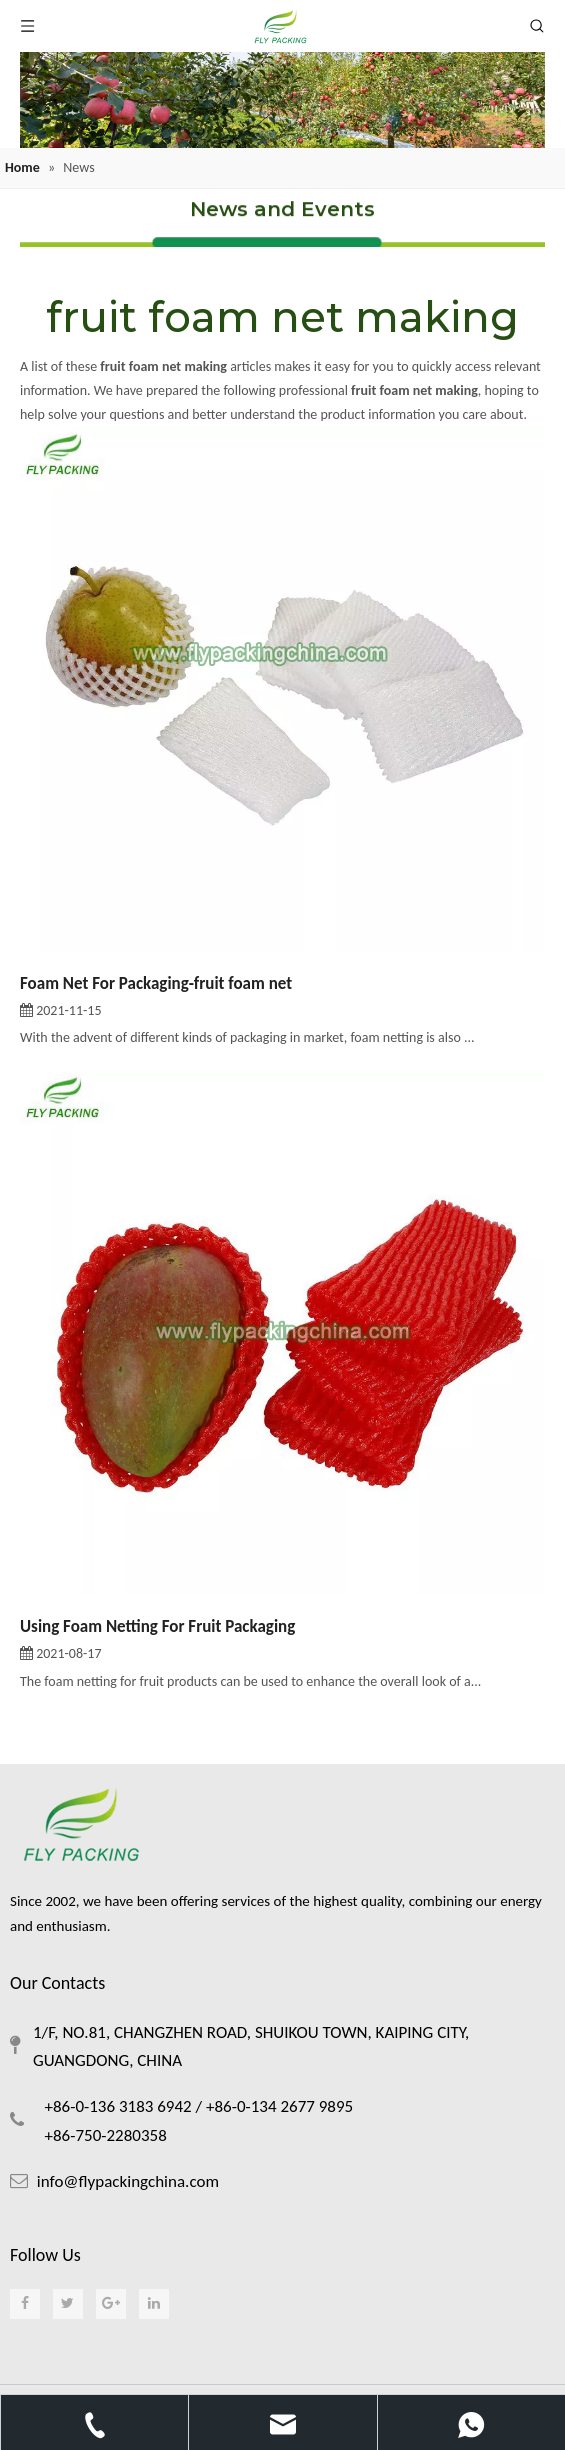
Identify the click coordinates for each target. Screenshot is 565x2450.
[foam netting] (282, 100)
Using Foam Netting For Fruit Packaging (157, 1626)
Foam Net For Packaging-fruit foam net (156, 983)
